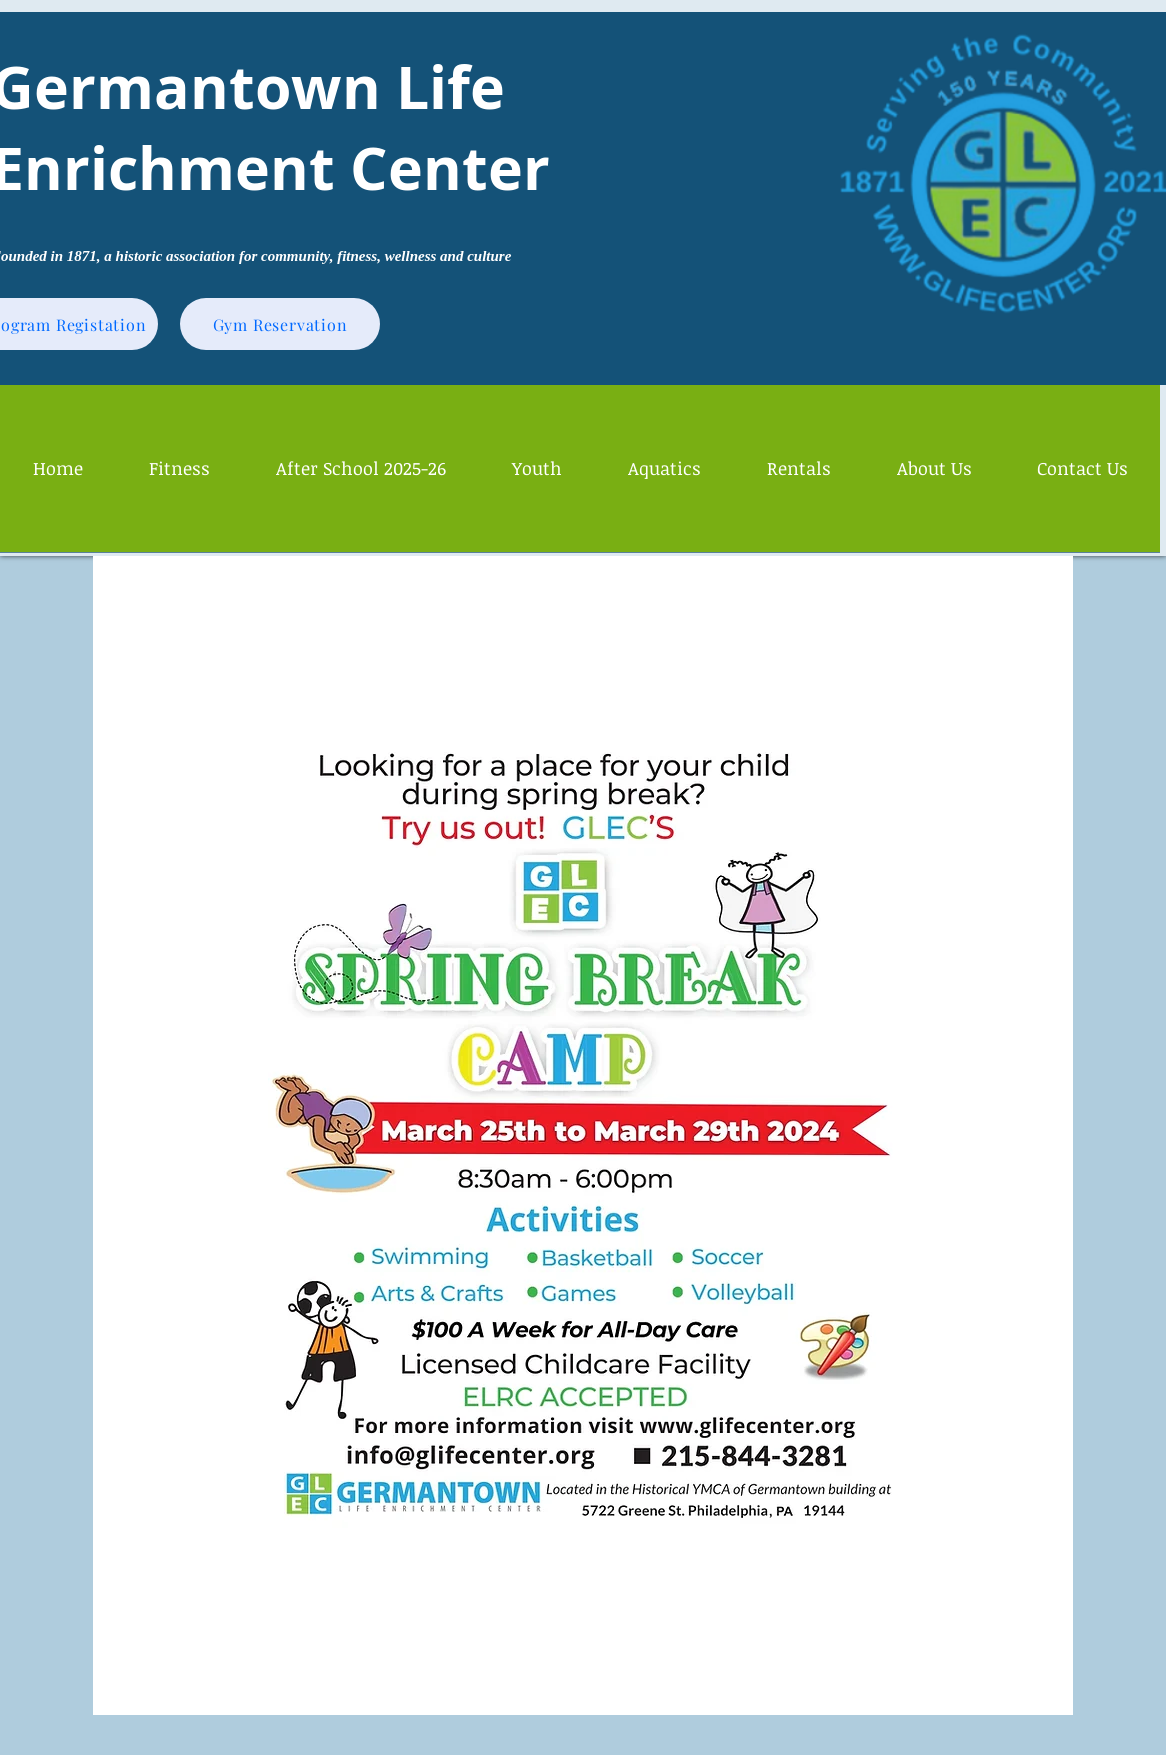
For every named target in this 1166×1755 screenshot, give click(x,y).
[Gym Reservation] (280, 324)
